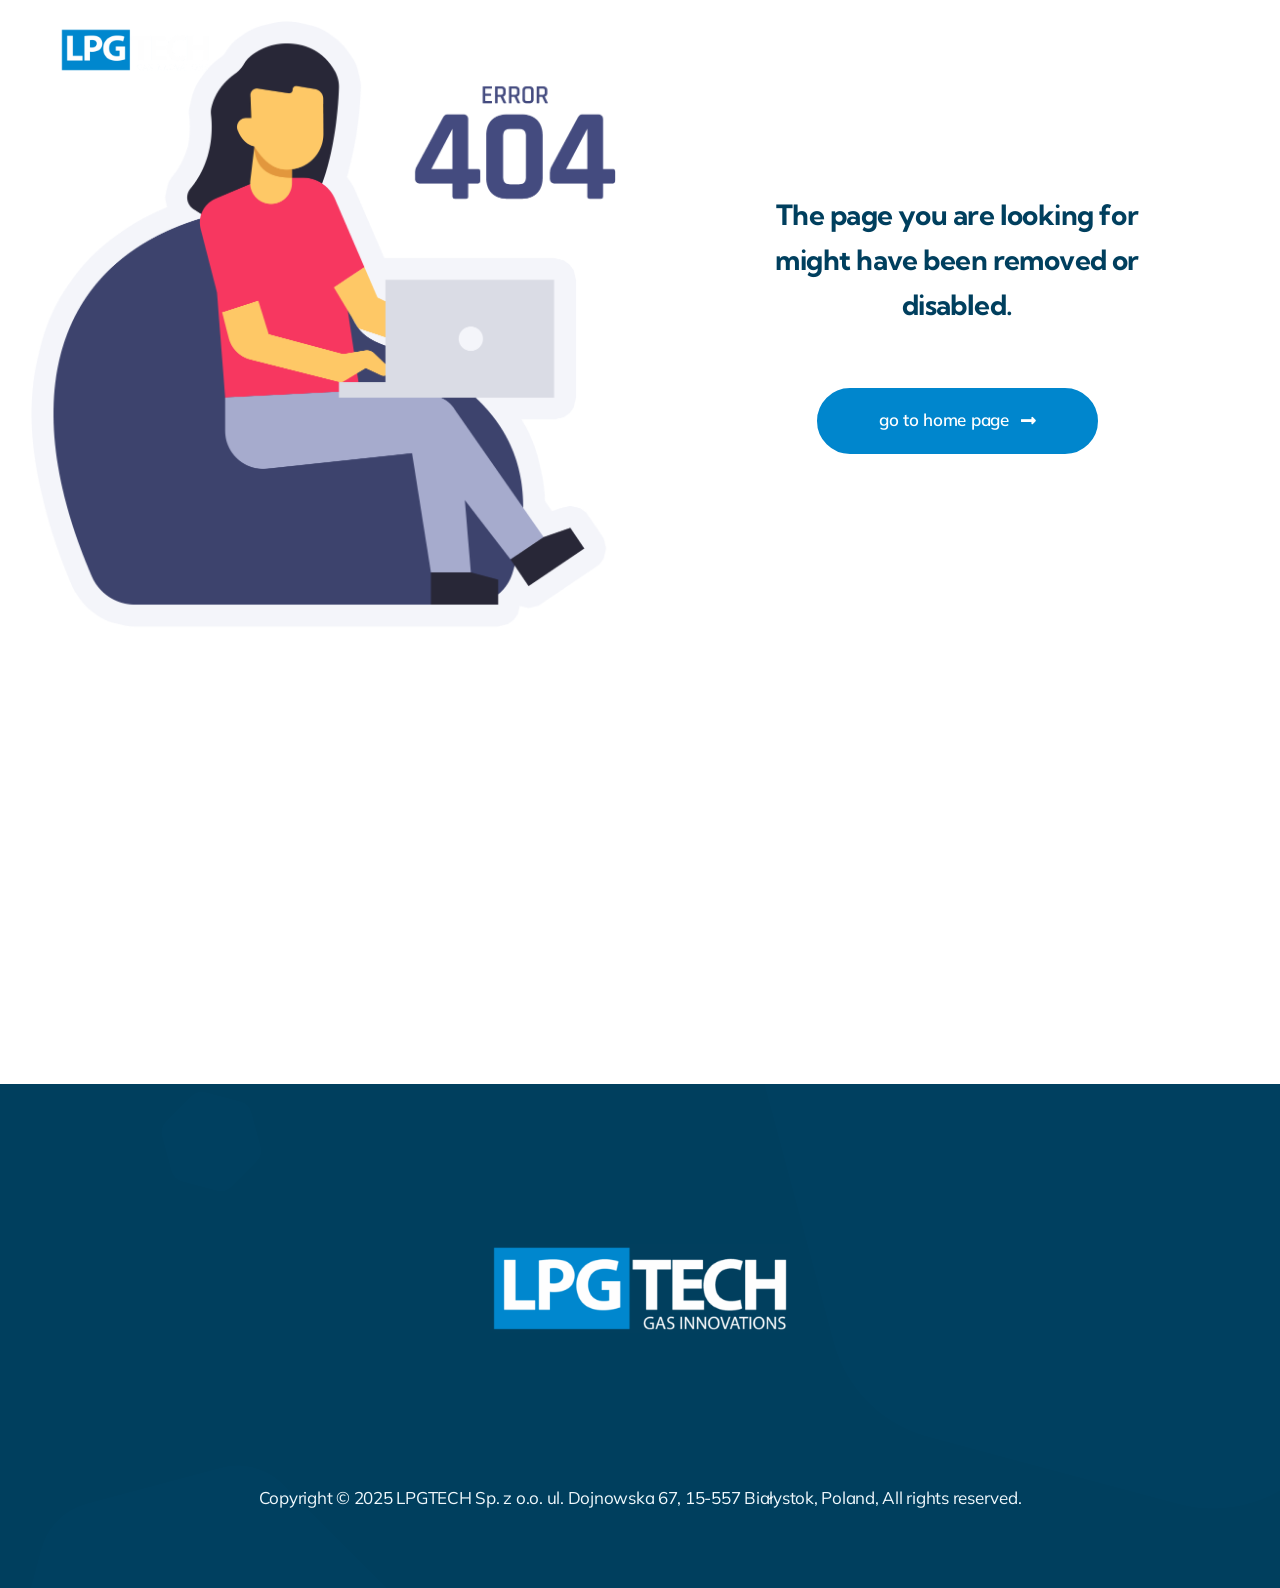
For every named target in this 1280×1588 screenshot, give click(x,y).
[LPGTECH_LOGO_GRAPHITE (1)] (135, 36)
